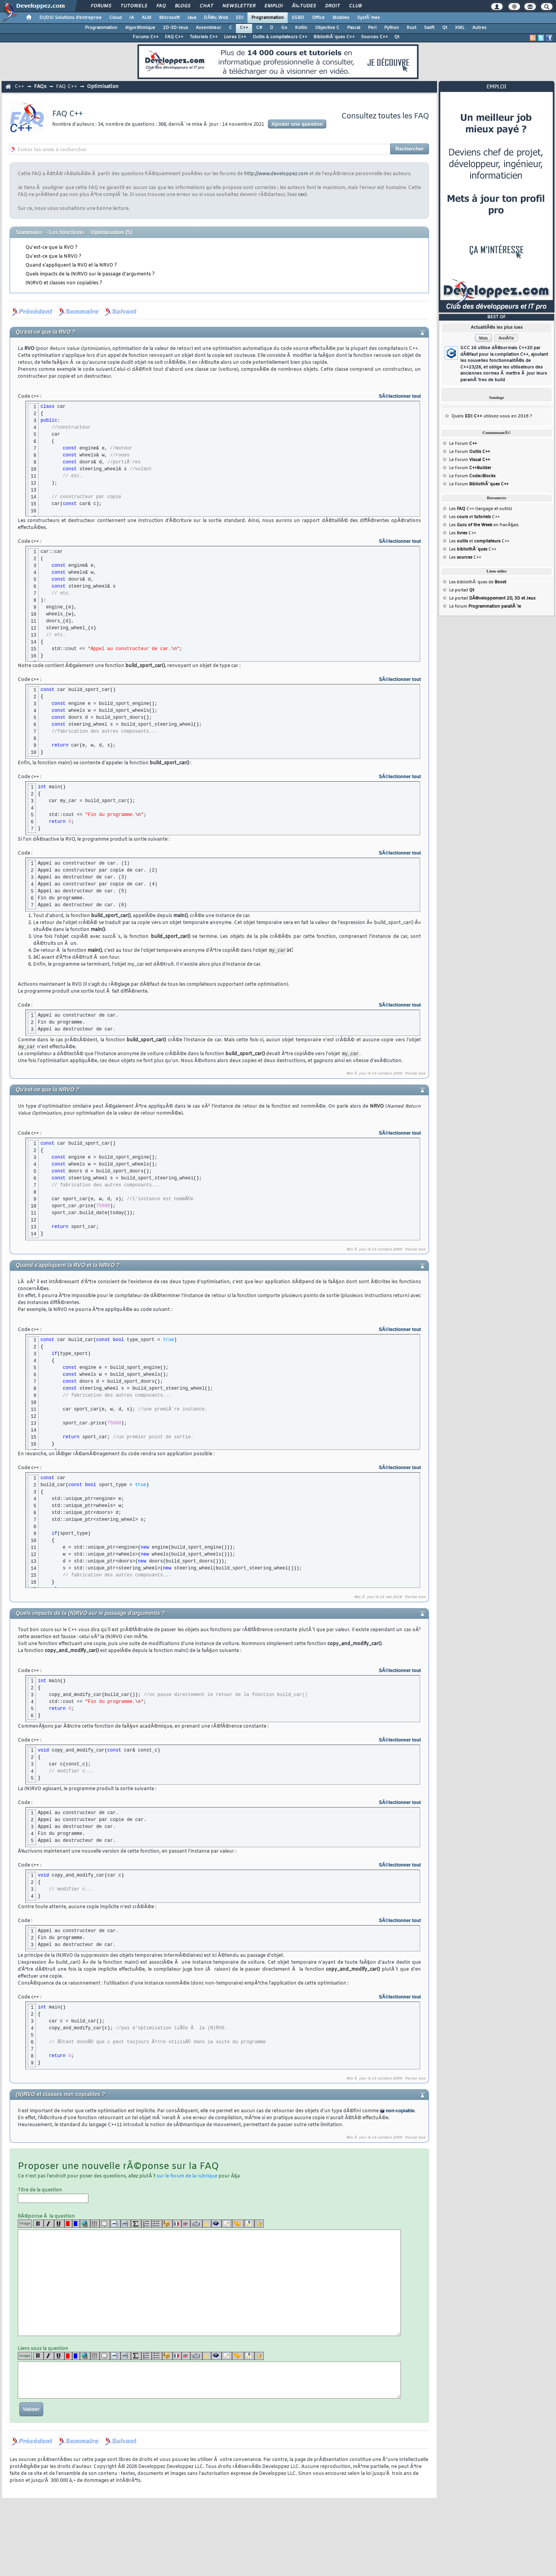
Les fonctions (66, 232)
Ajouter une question (297, 124)
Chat (206, 6)
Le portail (461, 590)
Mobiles (340, 17)
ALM (146, 17)
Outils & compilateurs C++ (280, 37)
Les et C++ (474, 517)
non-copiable (400, 2112)
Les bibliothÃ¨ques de (477, 582)
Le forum (485, 606)
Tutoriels (134, 6)
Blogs (182, 6)
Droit (332, 6)
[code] (115, 2225)
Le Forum (463, 443)
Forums (101, 6)
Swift (429, 27)
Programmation (267, 17)
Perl (372, 27)
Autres (479, 27)
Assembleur (208, 27)
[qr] (216, 2225)
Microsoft (169, 17)
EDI (240, 17)
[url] (85, 2225)
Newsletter (239, 6)
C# (259, 27)
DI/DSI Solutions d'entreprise (70, 17)
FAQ (161, 6)
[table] (95, 2225)
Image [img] (25, 2224)
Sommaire (29, 232)
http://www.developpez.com (276, 174)
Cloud (115, 17)
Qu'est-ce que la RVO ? (51, 248)
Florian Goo (415, 1075)
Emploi (273, 6)
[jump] (238, 2225)
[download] (249, 2225)
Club (355, 6)
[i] (49, 2225)
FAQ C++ (174, 37)
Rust (411, 27)
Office (318, 17)
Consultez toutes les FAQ (385, 116)
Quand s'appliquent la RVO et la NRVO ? (71, 265)
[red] (68, 2225)
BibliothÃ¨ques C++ (334, 37)
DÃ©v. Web (216, 17)
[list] (146, 2225)
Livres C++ (235, 37)
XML (459, 27)
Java (191, 17)
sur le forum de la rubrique (187, 2177)
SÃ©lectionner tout (400, 396)
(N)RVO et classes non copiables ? (63, 283)
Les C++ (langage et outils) (480, 509)
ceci (302, 195)
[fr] (177, 2225)
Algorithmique (140, 27)
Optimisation (103, 86)
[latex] (136, 2225)
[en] (185, 2225)
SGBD (298, 17)
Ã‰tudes (304, 6)
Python (391, 27)
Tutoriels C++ (204, 37)
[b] (38, 2225)
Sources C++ (374, 37)
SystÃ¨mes (368, 17)
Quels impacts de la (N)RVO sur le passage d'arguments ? (90, 274)
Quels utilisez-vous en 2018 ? (491, 416)
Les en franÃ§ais (484, 525)
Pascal (353, 27)
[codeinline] (125, 2225)
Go (284, 27)
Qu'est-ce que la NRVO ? (53, 256)
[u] (59, 2225)
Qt (444, 27)
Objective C (327, 27)
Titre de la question (53, 2196)
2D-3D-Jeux (175, 27)
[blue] (76, 2225)
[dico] (196, 2225)
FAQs (40, 86)
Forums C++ (146, 37)
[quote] (105, 2225)
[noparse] (167, 2225)
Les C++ (462, 533)
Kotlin (301, 27)
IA (131, 17)
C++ (244, 27)
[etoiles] (259, 2225)
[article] (227, 2225)
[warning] (206, 2225)
